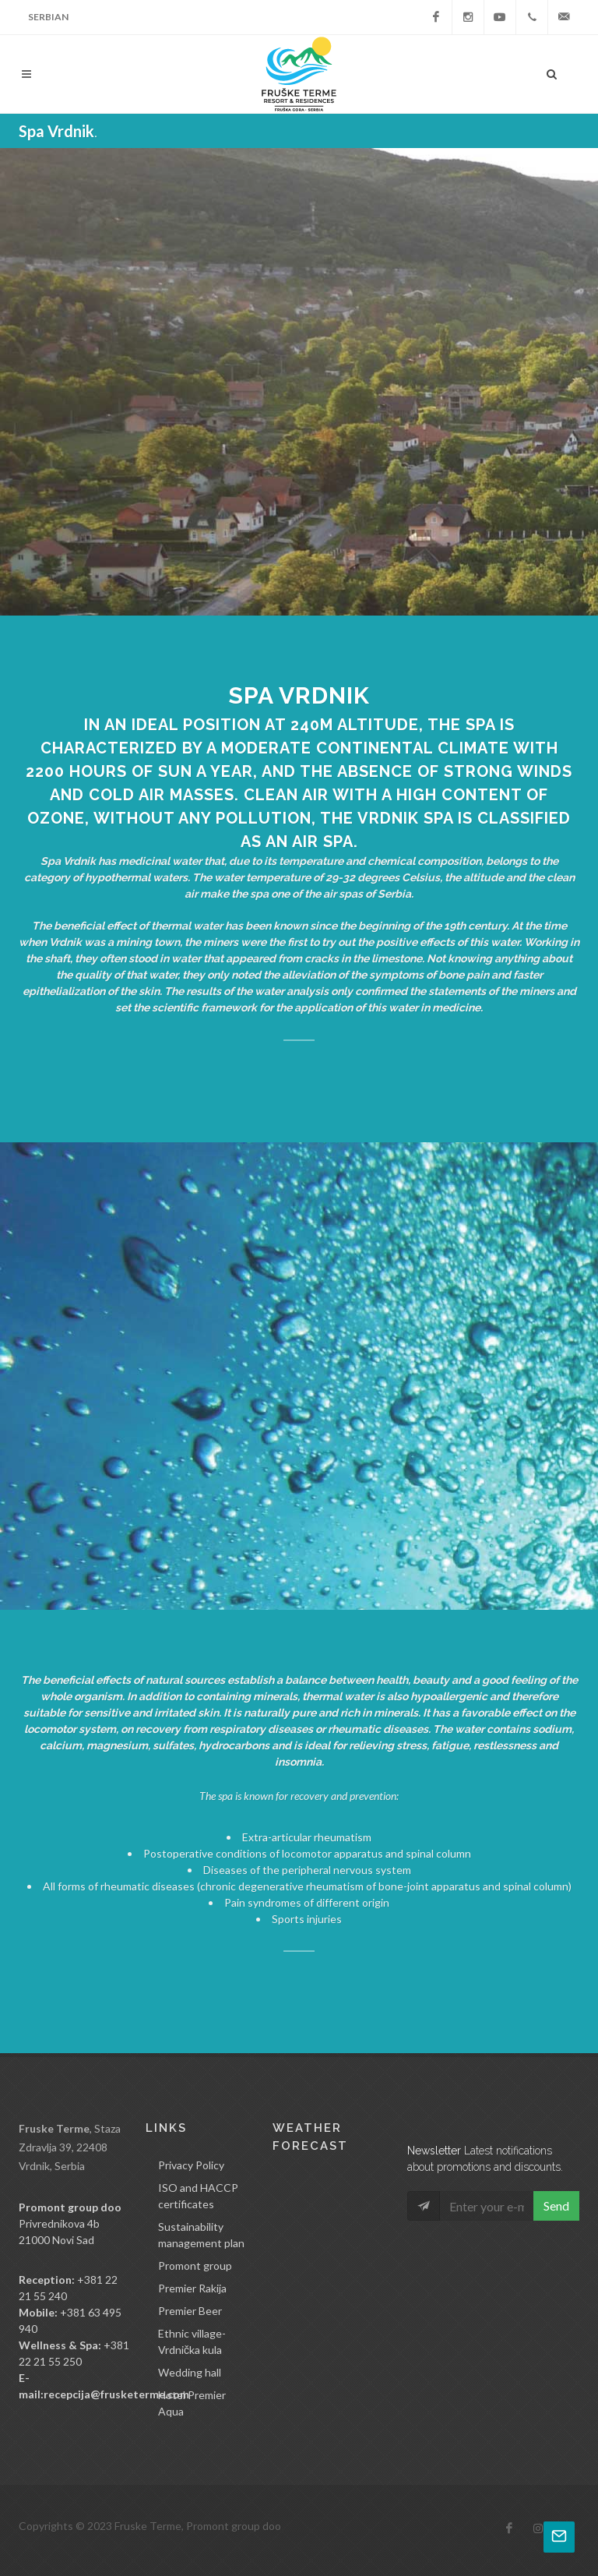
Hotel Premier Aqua (192, 2403)
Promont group (195, 2265)
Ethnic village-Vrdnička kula (192, 2341)
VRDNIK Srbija (329, 2232)
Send (556, 2205)
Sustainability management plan (201, 2235)
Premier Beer (190, 2310)
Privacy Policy (191, 2165)
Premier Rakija (192, 2288)
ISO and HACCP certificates (198, 2196)
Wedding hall (189, 2372)
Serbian (48, 17)
